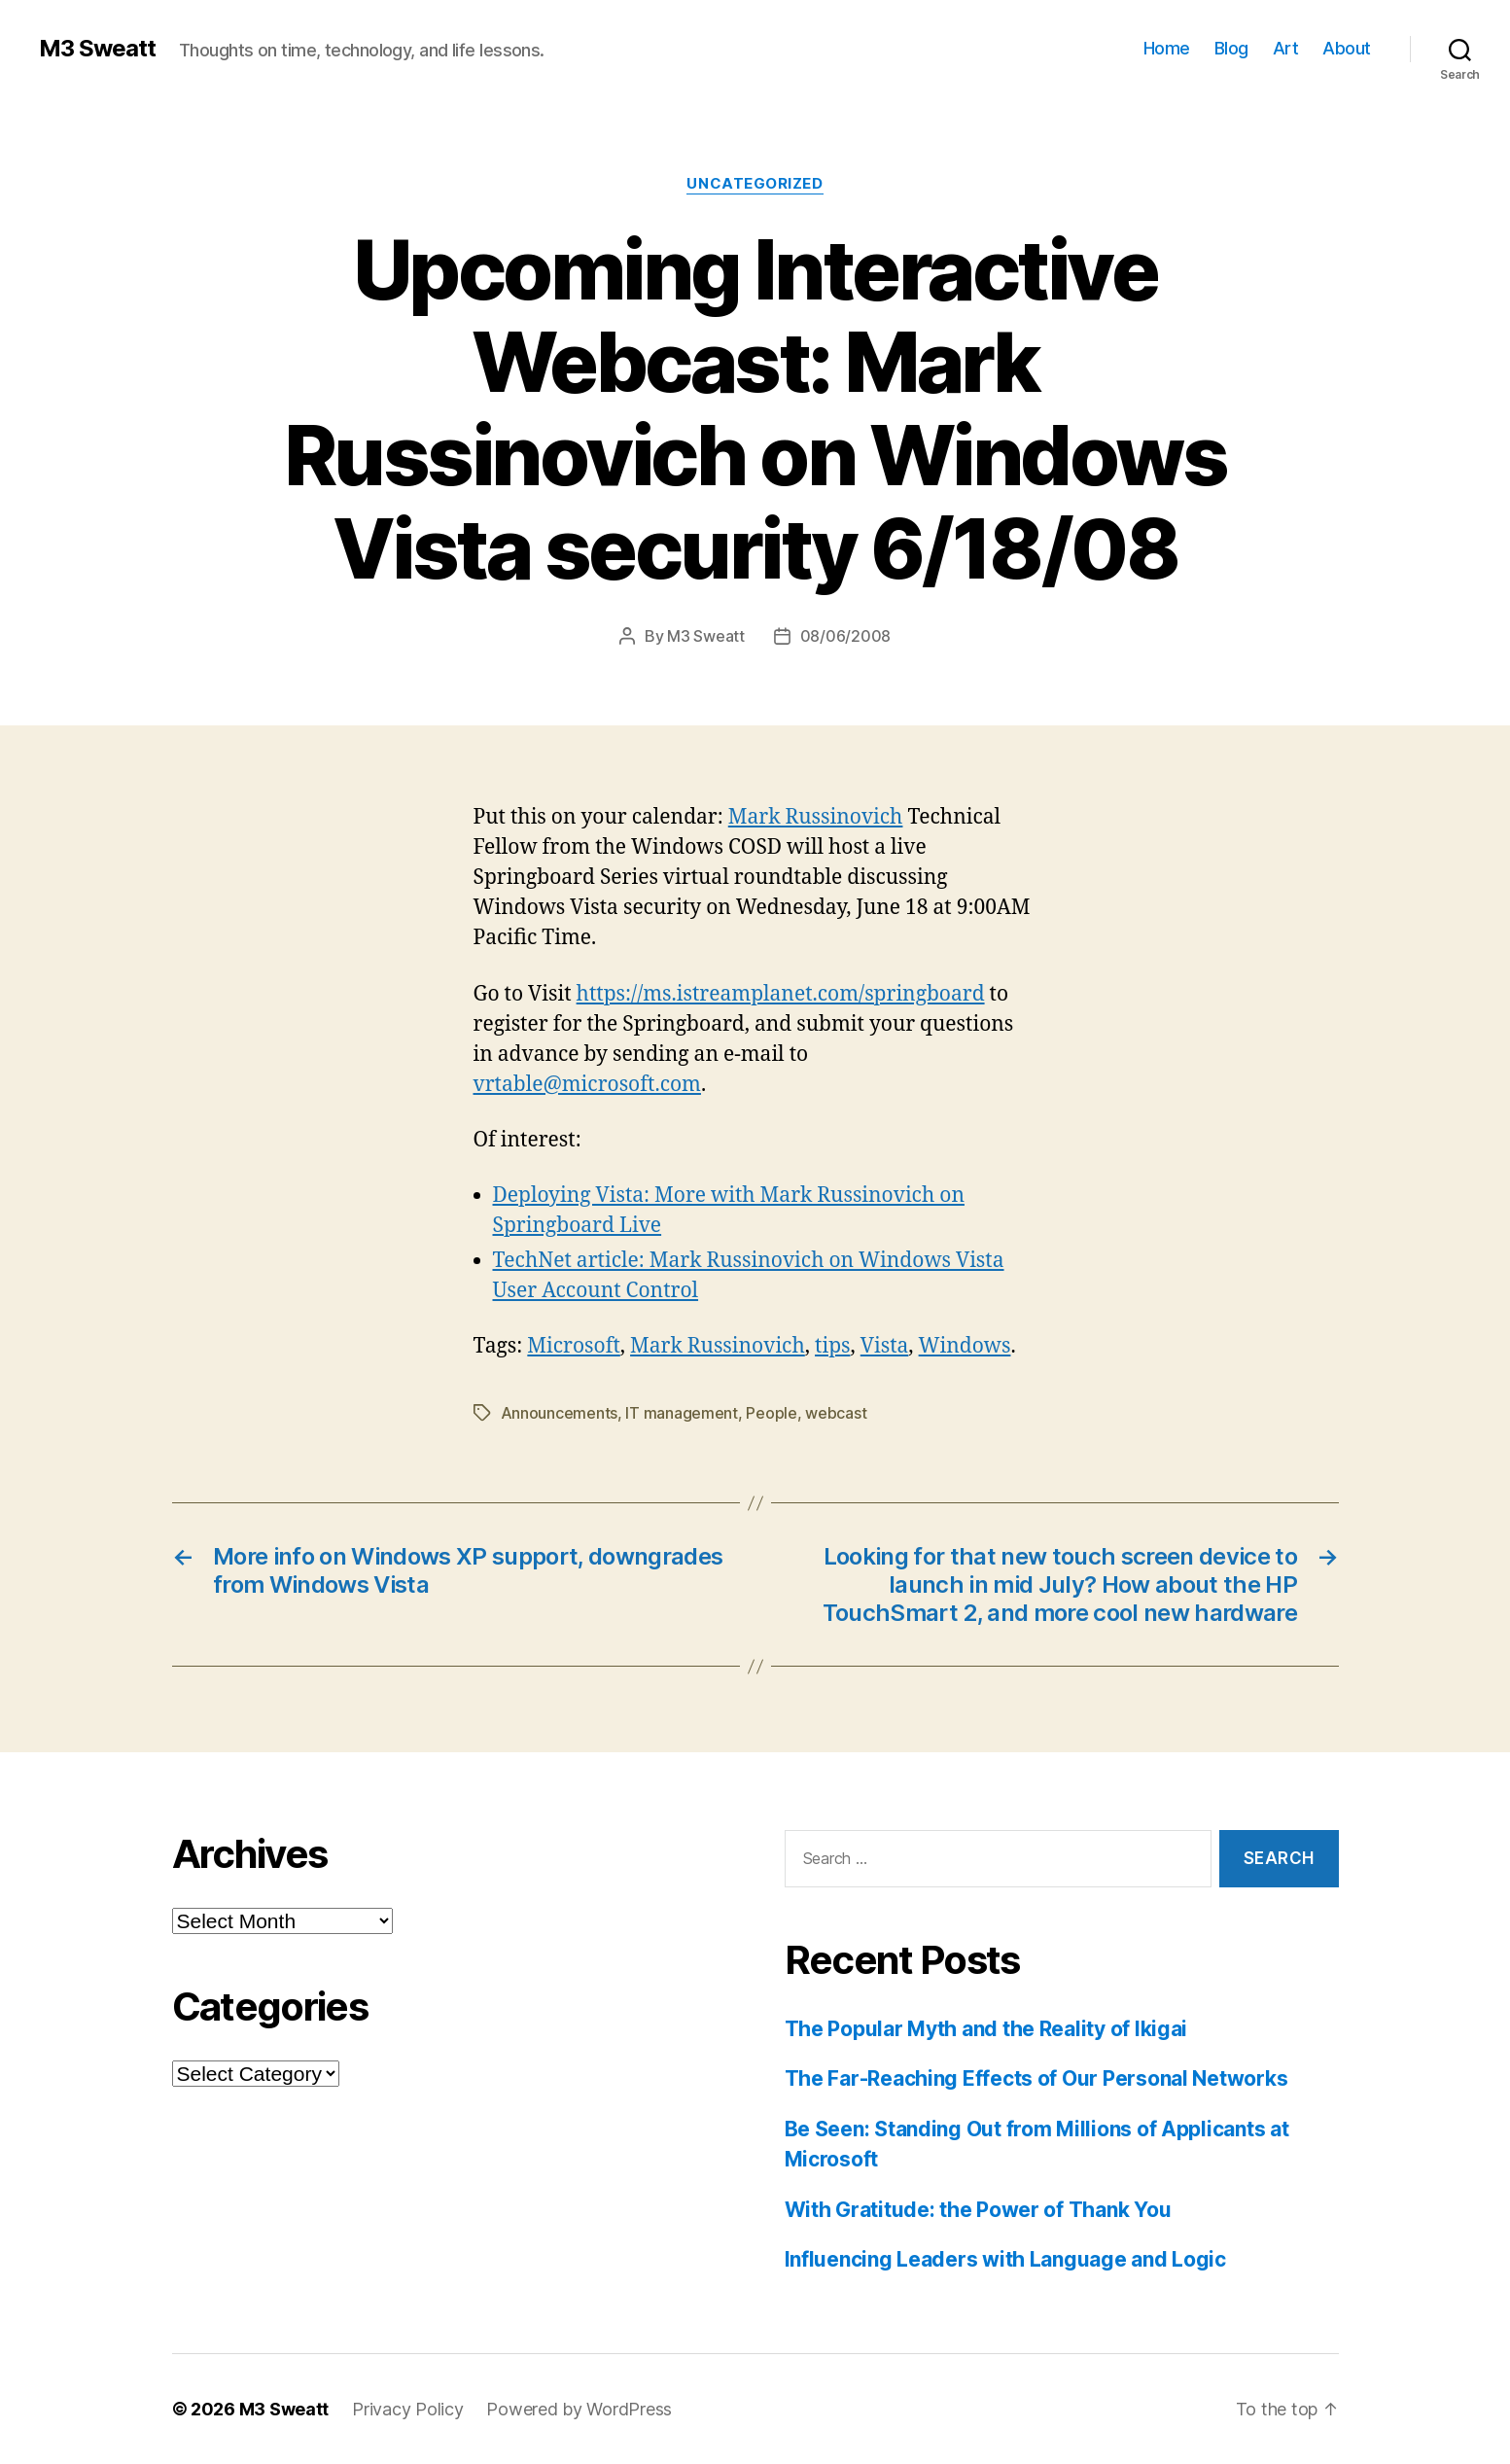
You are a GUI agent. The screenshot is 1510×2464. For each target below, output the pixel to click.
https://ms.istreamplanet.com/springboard (781, 994)
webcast (835, 1413)
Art (1286, 48)
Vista (884, 1346)
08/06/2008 (845, 636)
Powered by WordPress (579, 2409)
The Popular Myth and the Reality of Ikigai (986, 2029)
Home (1166, 48)
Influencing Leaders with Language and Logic (1005, 2259)
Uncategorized (754, 184)
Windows (965, 1346)
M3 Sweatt (97, 48)
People (771, 1413)
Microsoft (573, 1346)
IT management (681, 1413)
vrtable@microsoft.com (587, 1085)
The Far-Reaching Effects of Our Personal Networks (1036, 2078)
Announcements (559, 1413)
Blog (1231, 48)
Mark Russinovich (815, 817)
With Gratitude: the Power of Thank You (978, 2210)
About (1346, 48)
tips (832, 1346)
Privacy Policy (407, 2409)
